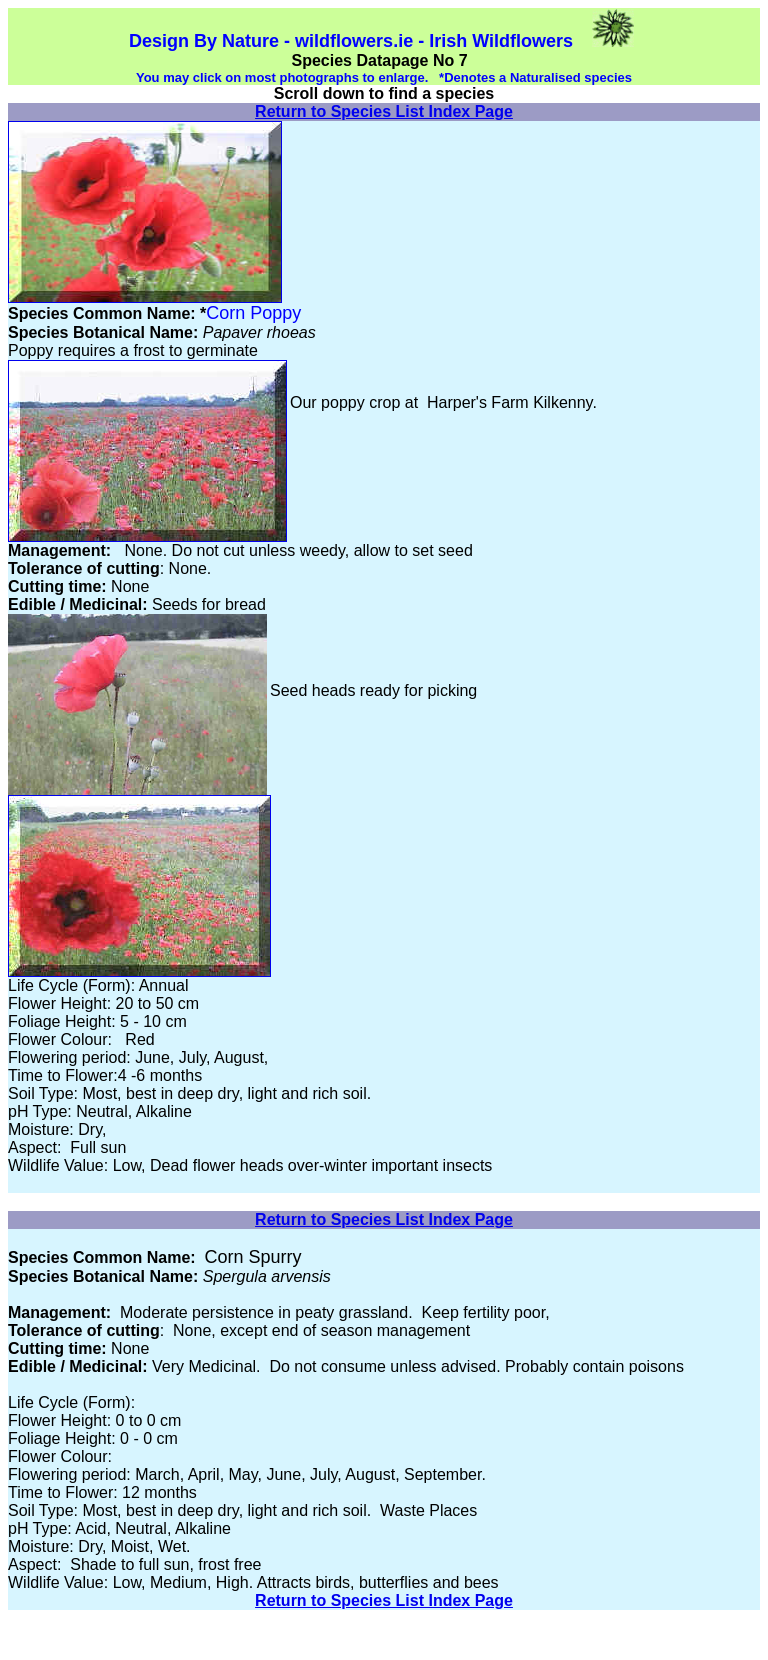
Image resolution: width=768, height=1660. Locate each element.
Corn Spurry (253, 1257)
